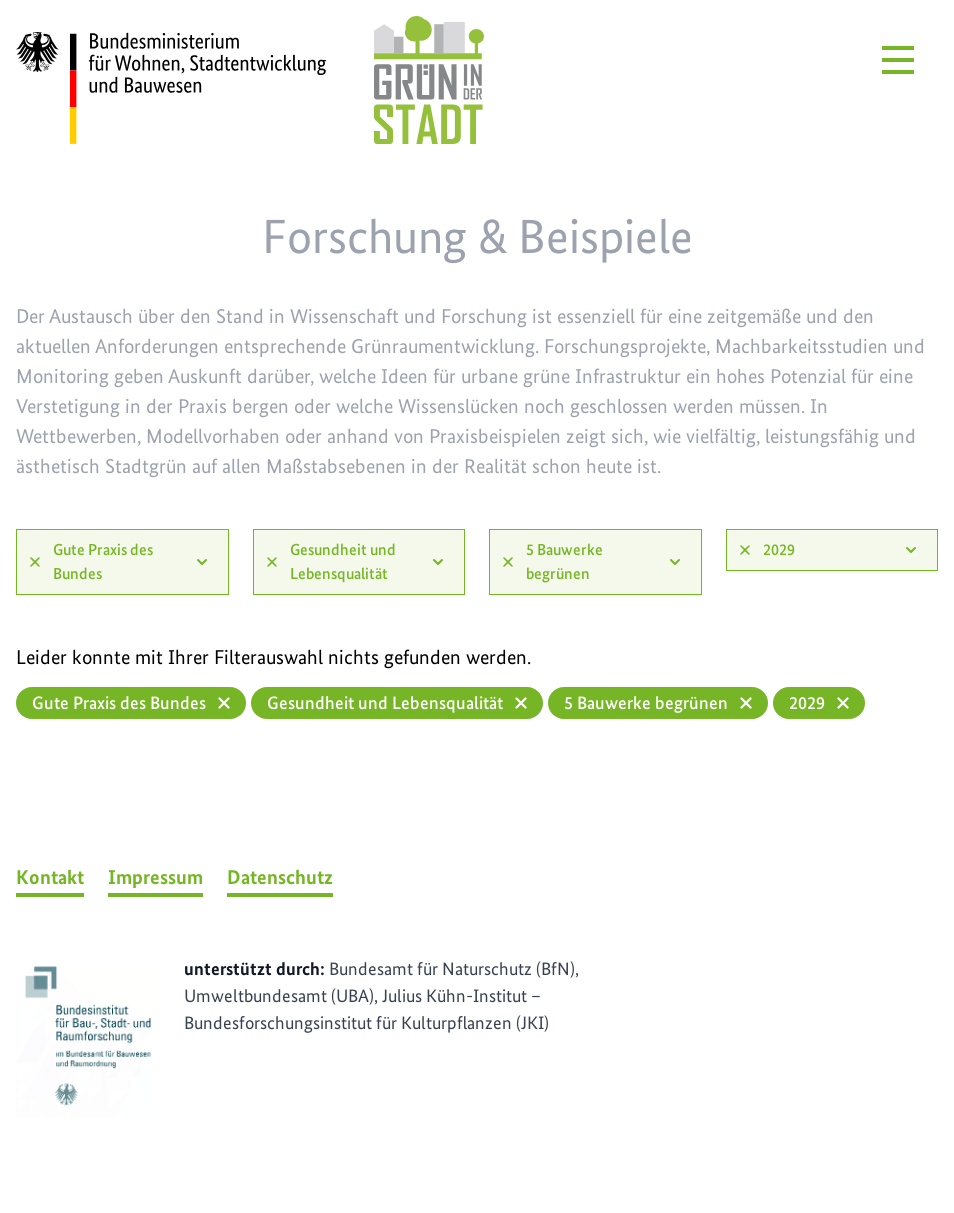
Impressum (155, 877)
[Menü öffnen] (898, 60)
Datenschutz (280, 877)
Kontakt (50, 877)
